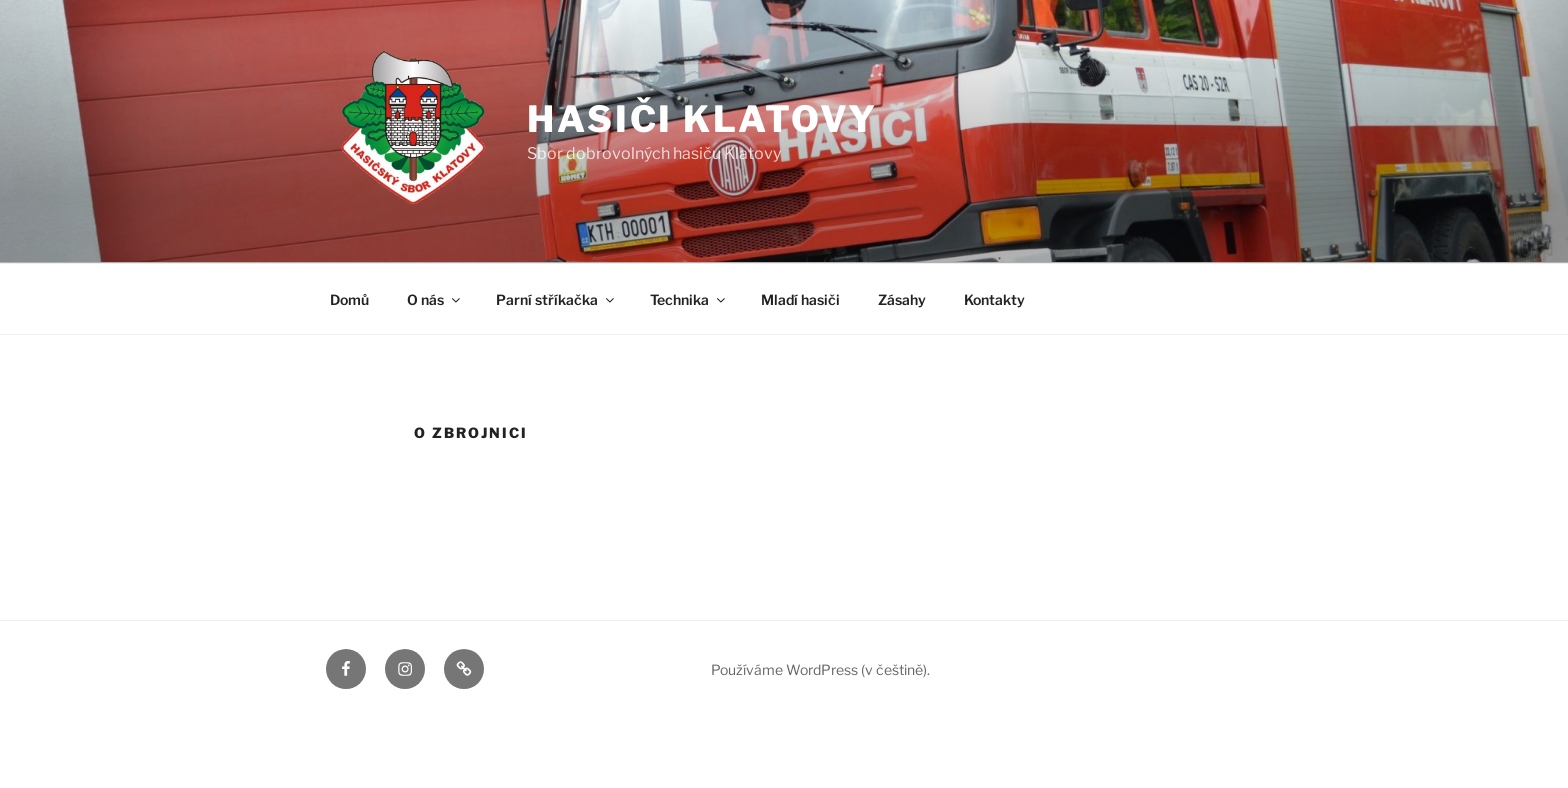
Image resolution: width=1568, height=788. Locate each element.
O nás (435, 299)
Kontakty (994, 299)
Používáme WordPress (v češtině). (820, 669)
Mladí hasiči (800, 299)
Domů (349, 299)
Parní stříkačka (556, 299)
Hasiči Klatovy (702, 119)
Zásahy (902, 299)
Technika (689, 299)
